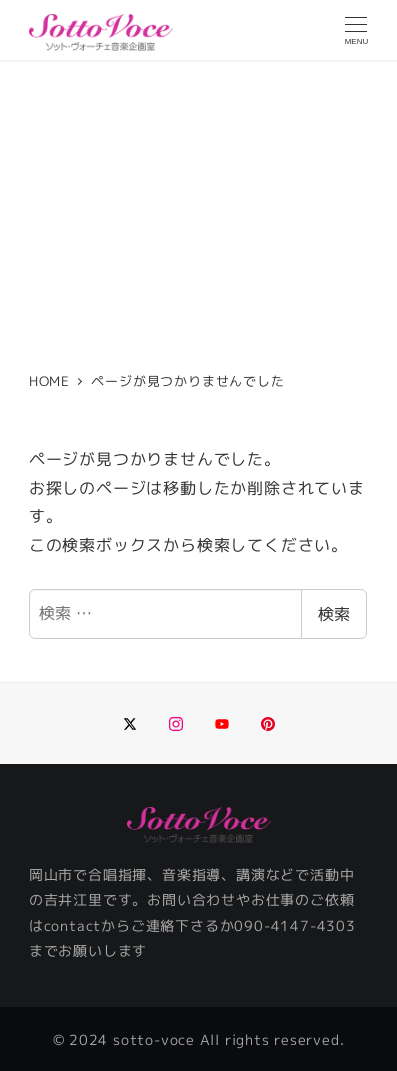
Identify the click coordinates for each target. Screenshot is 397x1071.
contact (73, 926)
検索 (334, 614)
